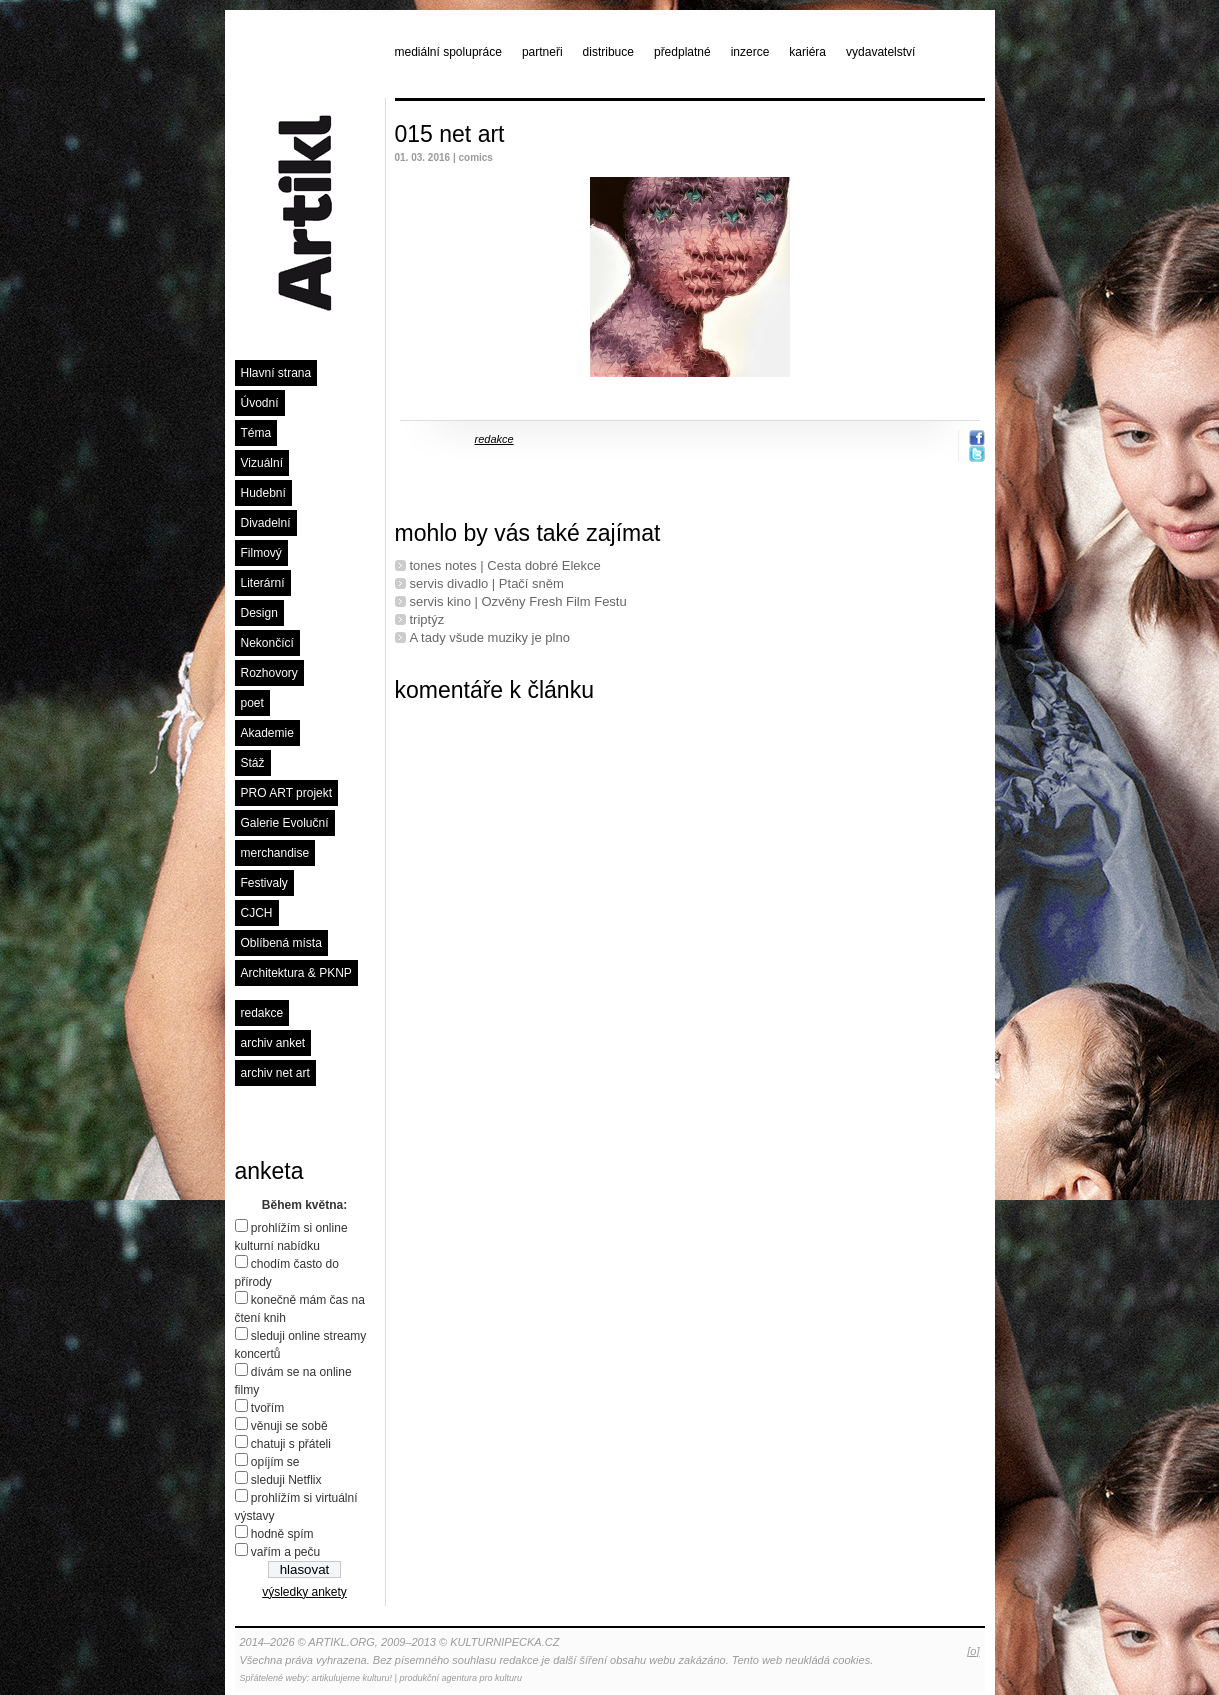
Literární (263, 583)
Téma (256, 433)
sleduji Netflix (286, 1480)
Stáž (253, 763)
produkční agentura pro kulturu (460, 1678)
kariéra (807, 52)
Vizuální (262, 463)
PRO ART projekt (287, 793)
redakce (262, 1013)
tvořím (267, 1408)
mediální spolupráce (448, 52)
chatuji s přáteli (291, 1444)
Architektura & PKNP (296, 973)
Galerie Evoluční (285, 823)
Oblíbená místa (281, 943)
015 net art (450, 134)
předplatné (682, 52)
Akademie (267, 733)
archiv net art (275, 1073)
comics (475, 157)
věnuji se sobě (289, 1426)
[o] (973, 1651)
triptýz (427, 619)
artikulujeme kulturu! (352, 1678)
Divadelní (266, 523)
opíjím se (275, 1462)
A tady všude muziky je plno (490, 637)
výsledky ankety (304, 1592)
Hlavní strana (276, 373)
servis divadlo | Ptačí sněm (487, 583)
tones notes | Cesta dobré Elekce (505, 565)
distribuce (608, 52)
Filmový (261, 553)
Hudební (263, 493)
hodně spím (282, 1534)
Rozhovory (269, 673)
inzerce (750, 52)
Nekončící (267, 643)
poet (252, 703)
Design (259, 613)
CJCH (257, 913)
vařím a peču (285, 1552)
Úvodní (260, 403)
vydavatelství (880, 52)
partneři (542, 52)
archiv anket (273, 1043)
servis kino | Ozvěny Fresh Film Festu (518, 601)
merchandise (275, 853)
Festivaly (264, 883)
